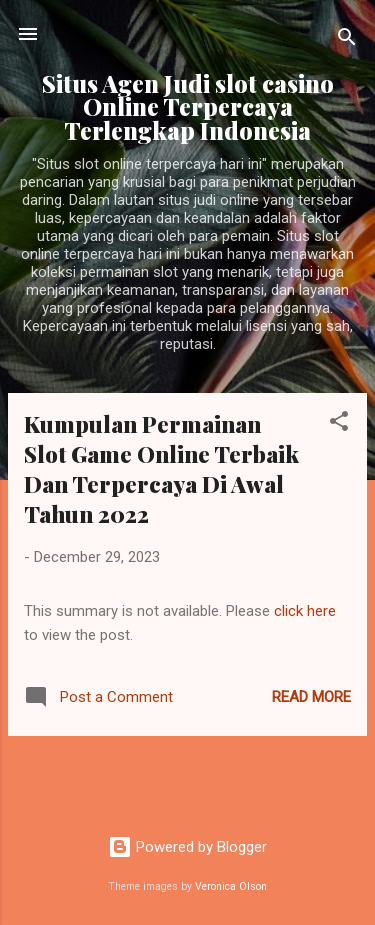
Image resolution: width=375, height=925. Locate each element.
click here (305, 611)
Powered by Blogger (187, 847)
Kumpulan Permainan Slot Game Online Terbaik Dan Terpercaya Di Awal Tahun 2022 (161, 469)
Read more (311, 697)
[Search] (347, 40)
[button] (339, 424)
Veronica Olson (231, 886)
